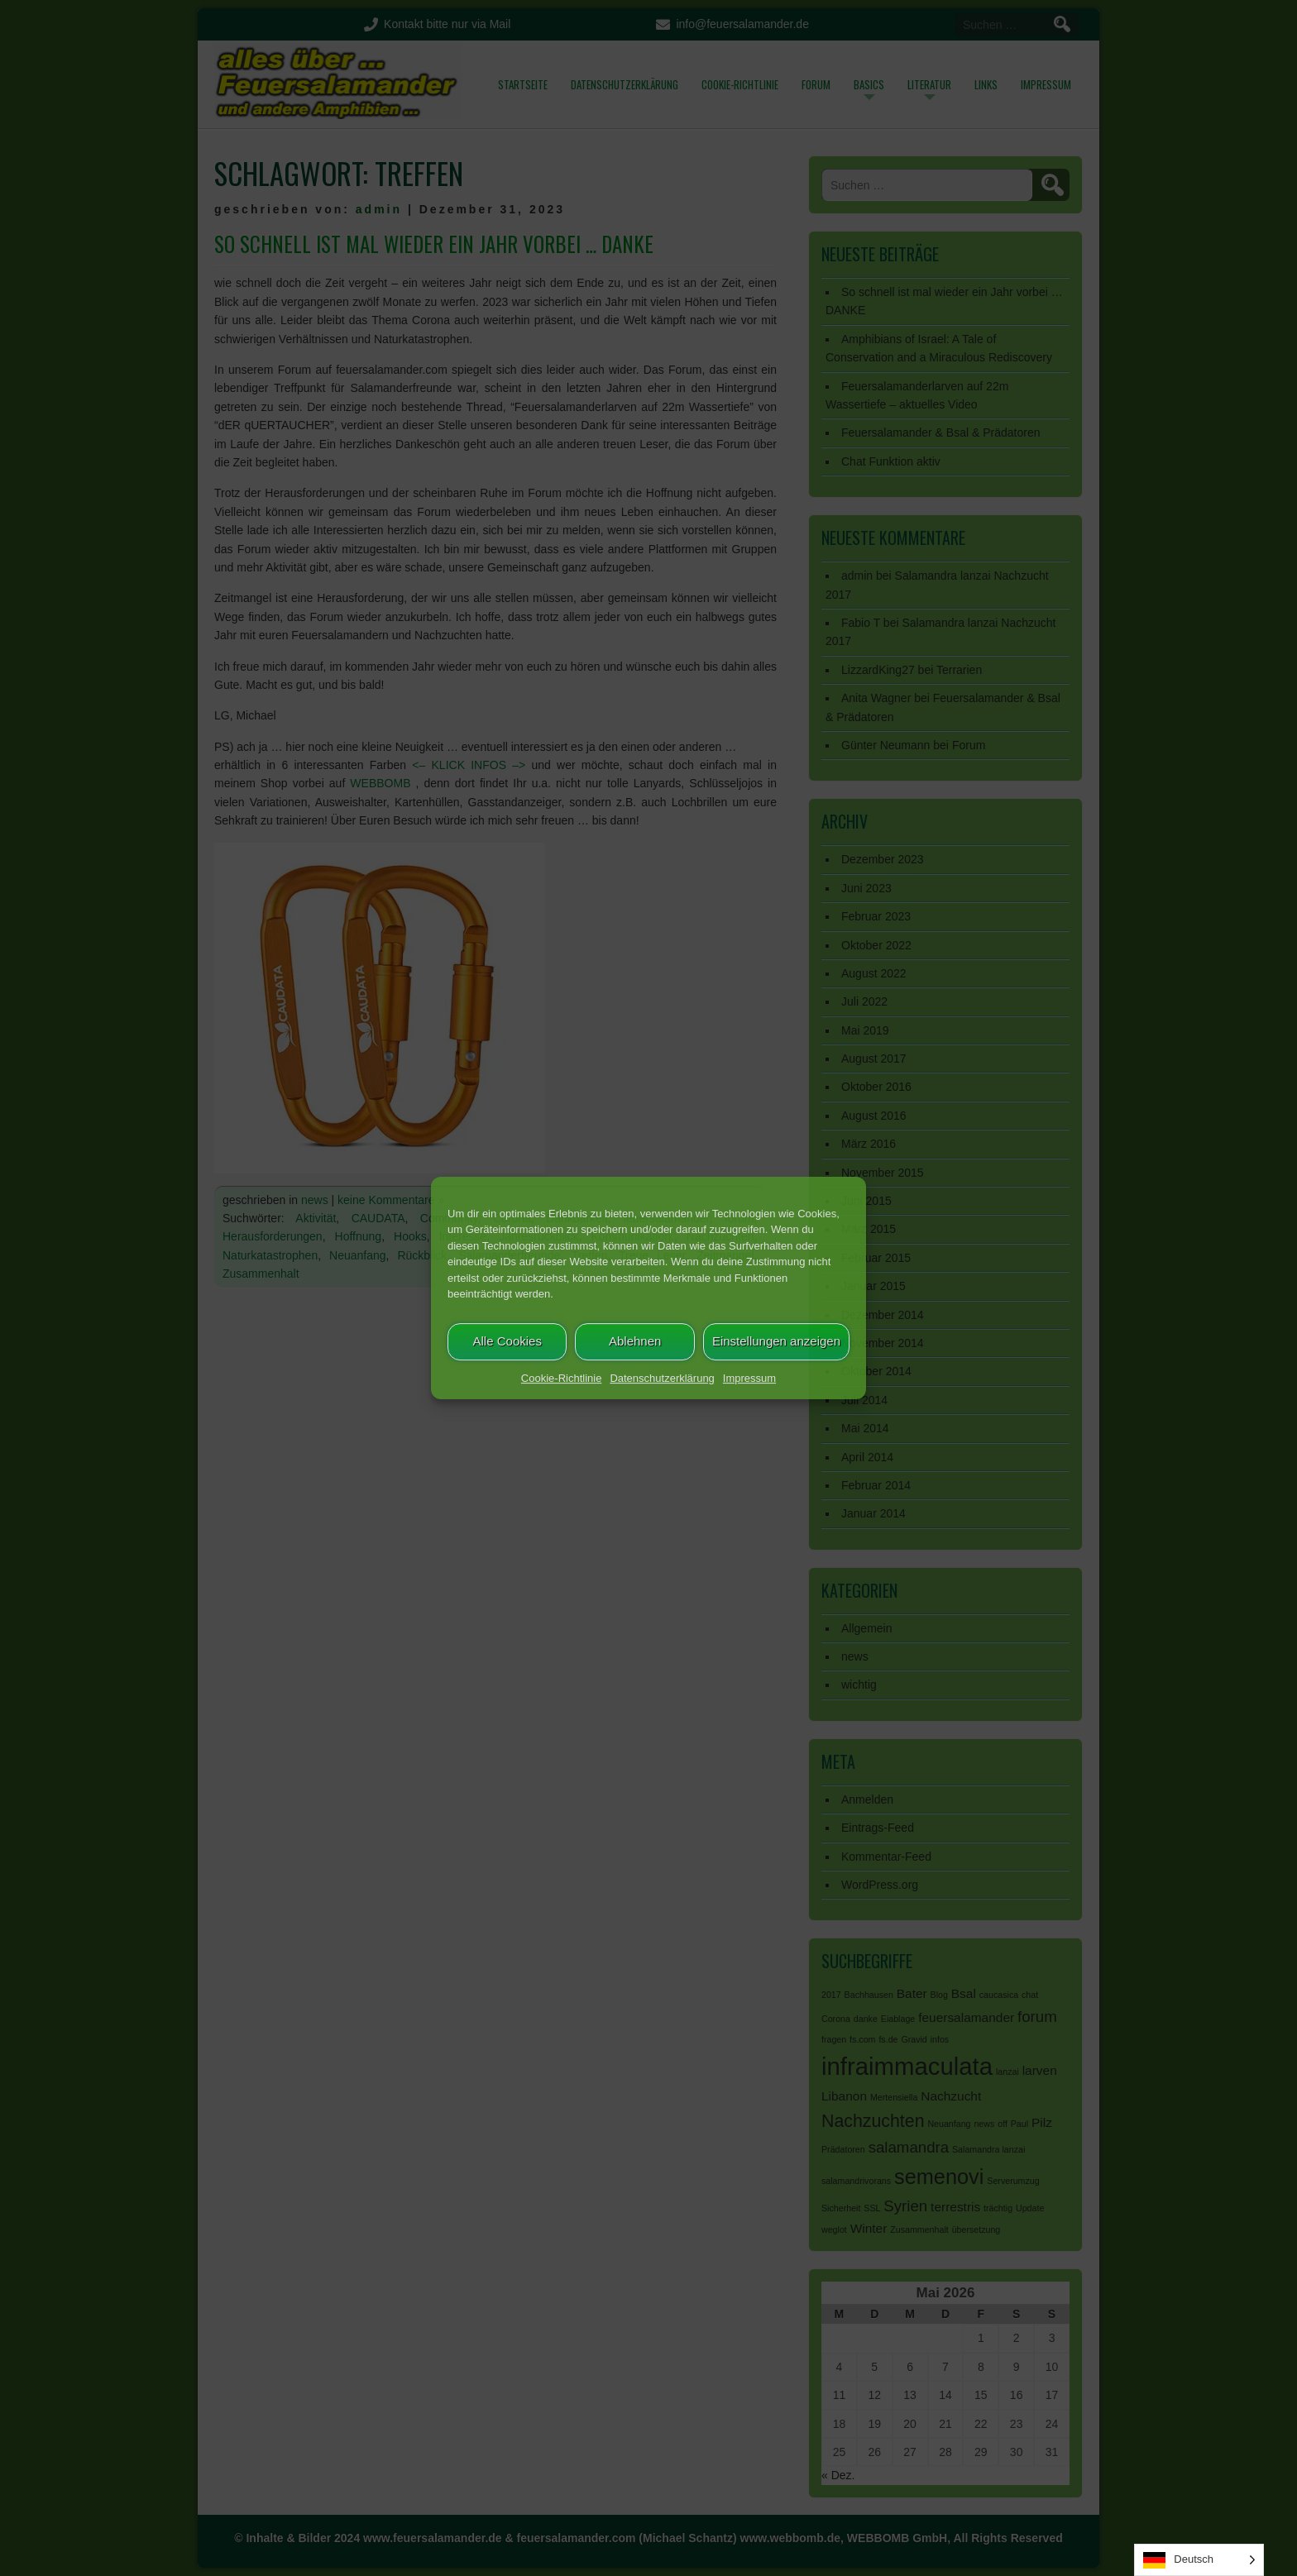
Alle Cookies (507, 1341)
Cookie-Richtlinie (561, 1378)
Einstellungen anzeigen (776, 1341)
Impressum (749, 1378)
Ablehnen (635, 1341)
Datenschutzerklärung (662, 1378)
